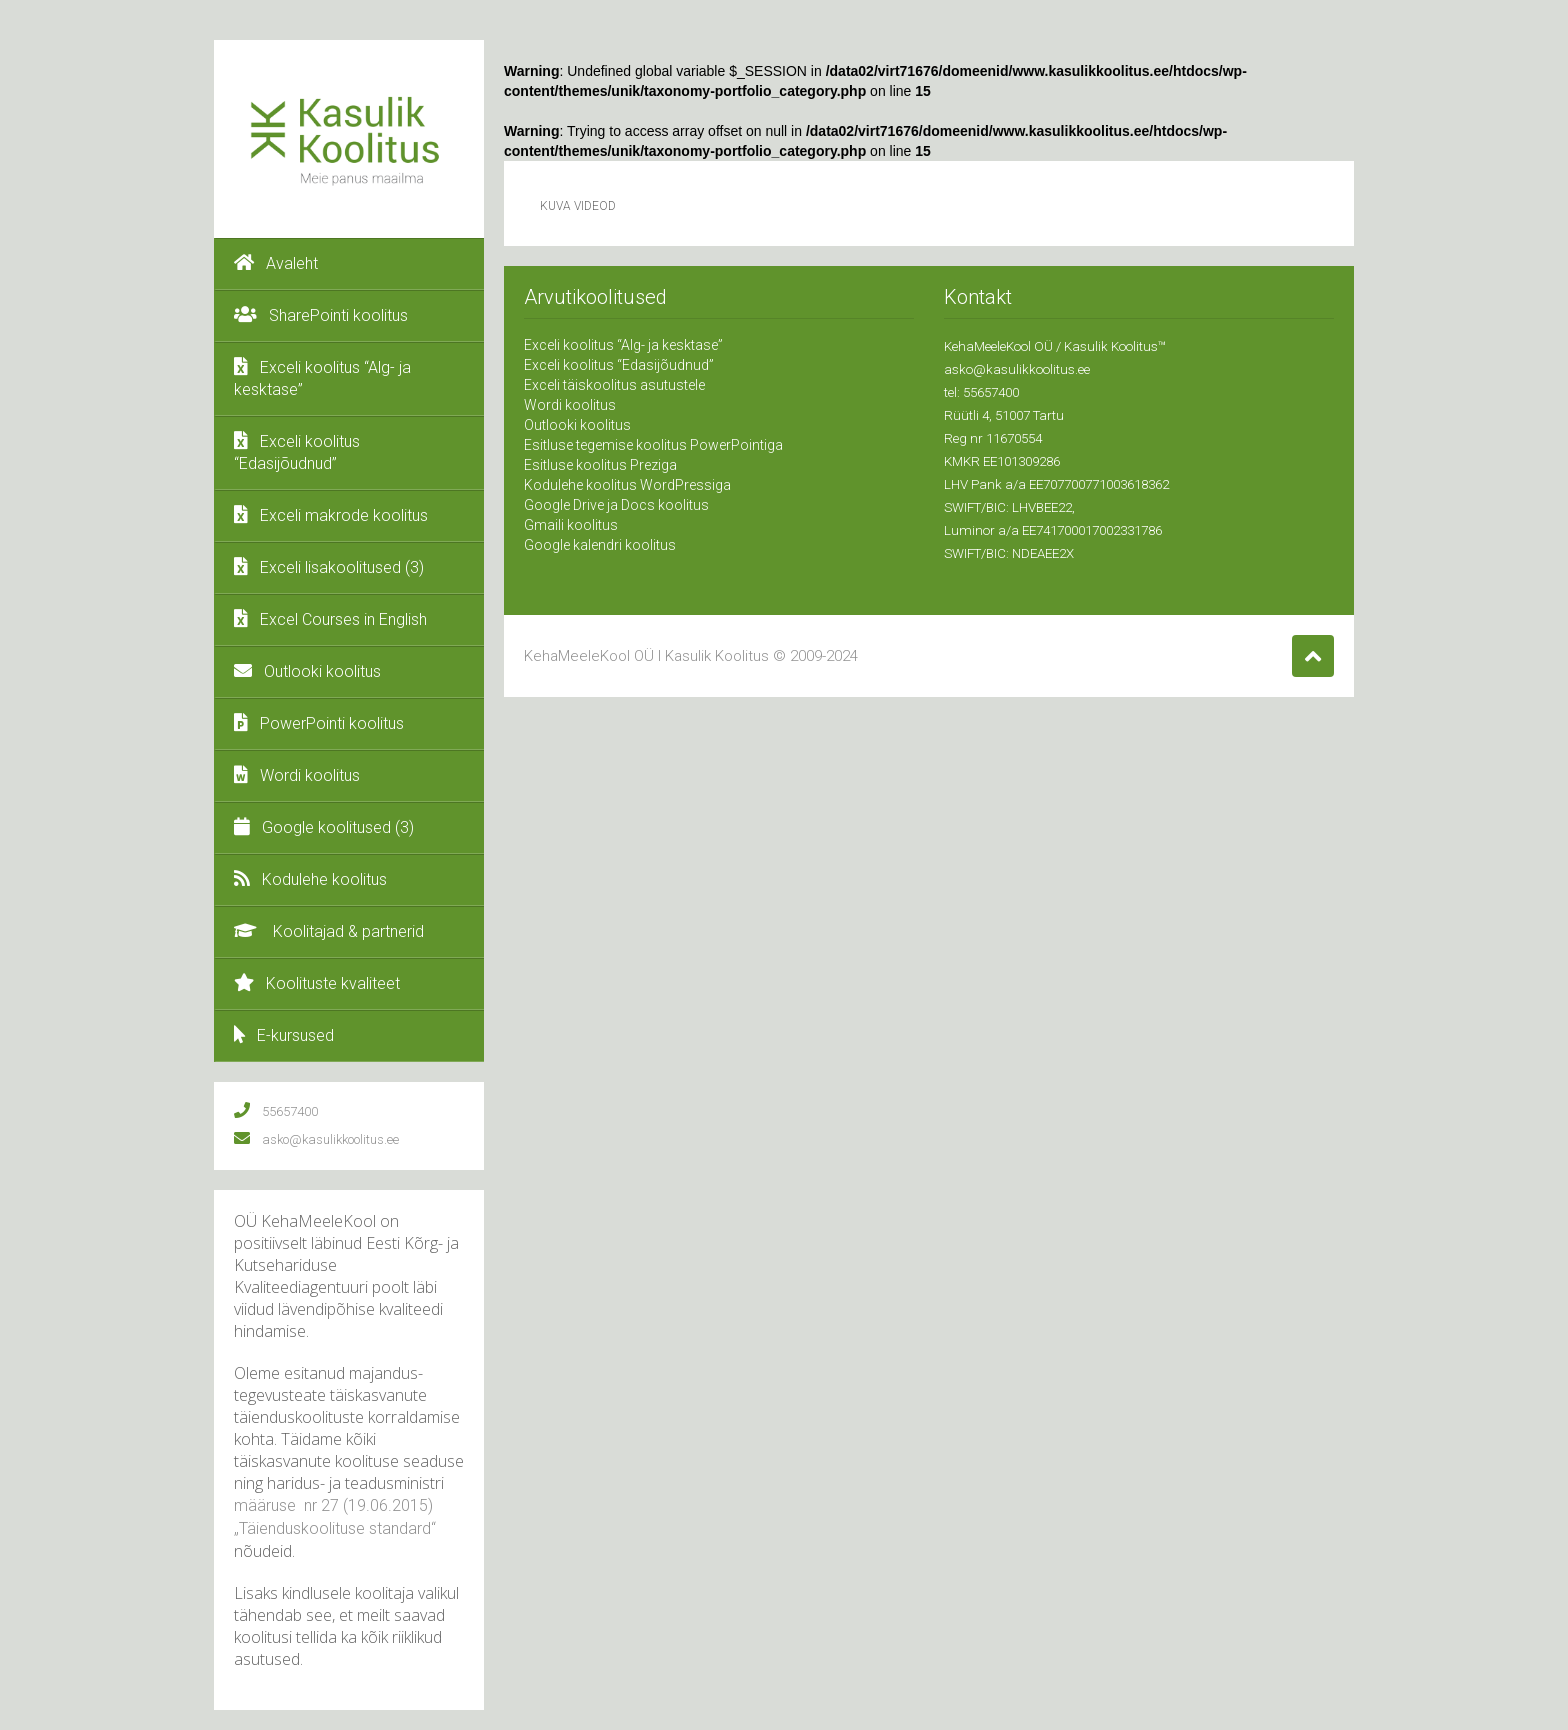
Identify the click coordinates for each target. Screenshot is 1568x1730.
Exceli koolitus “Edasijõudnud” (297, 452)
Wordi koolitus (297, 775)
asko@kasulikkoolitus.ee (1017, 369)
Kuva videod (578, 206)
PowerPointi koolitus (319, 723)
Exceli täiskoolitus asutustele (614, 385)
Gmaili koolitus (571, 525)
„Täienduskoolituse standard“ (335, 1528)
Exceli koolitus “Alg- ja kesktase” (322, 378)
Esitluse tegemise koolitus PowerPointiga (653, 445)
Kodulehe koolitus (310, 879)
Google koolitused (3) (324, 827)
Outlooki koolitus (307, 671)
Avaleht (276, 263)
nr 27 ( (324, 1505)
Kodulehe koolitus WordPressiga (627, 485)
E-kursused (284, 1035)
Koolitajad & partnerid (329, 931)
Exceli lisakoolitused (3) (329, 567)
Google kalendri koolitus (600, 545)
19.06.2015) (390, 1505)
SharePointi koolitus (321, 315)
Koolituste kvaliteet (317, 983)
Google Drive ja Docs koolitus (616, 505)
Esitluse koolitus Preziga (600, 465)
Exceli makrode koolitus (331, 515)
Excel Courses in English (330, 619)
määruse (267, 1505)
